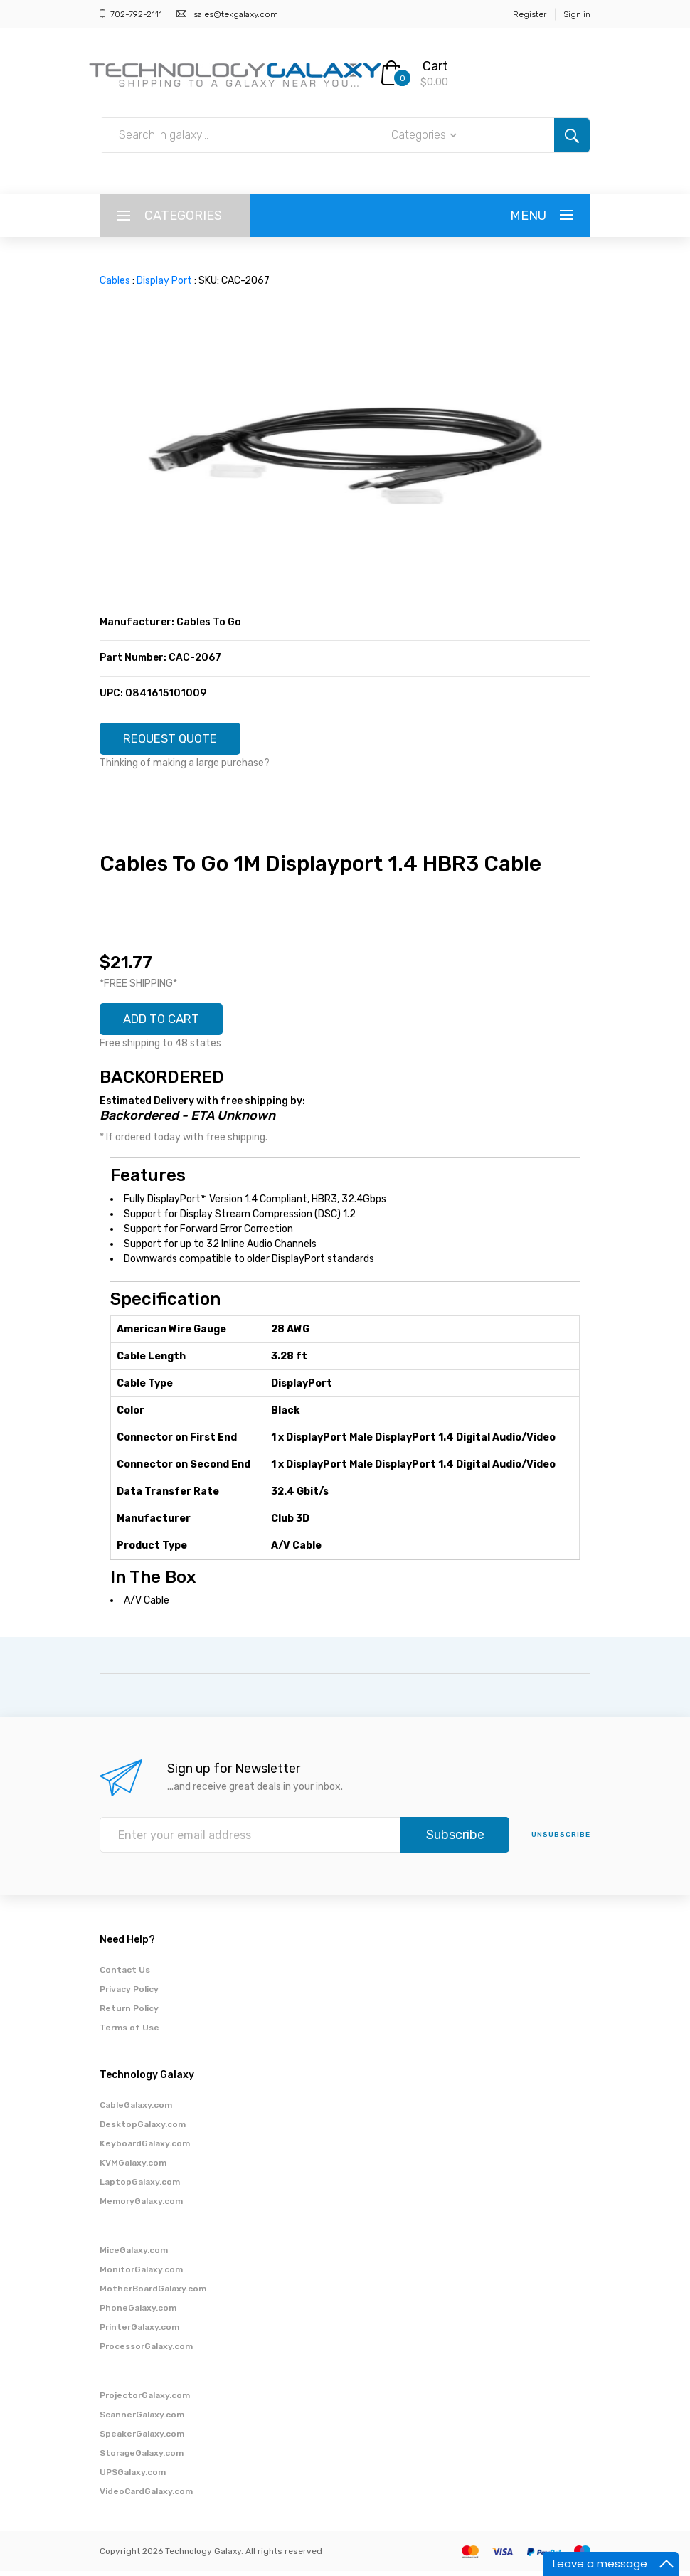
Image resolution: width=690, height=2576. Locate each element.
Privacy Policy (129, 1994)
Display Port (164, 281)
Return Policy (129, 2013)
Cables (115, 281)
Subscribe (455, 1840)
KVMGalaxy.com (133, 2168)
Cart (435, 66)
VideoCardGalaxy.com (146, 2496)
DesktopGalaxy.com (143, 2129)
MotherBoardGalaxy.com (153, 2294)
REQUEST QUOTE (175, 740)
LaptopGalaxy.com (140, 2187)
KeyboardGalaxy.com (145, 2148)
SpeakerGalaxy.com (142, 2439)
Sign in (576, 14)
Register (529, 14)
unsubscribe (560, 1839)
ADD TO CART (166, 1023)
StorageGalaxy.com (142, 2458)
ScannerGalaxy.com (142, 2419)
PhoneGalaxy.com (138, 2313)
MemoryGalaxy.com (141, 2206)
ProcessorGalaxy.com (146, 2351)
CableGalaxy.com (136, 2110)
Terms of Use (129, 2032)
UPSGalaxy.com (133, 2477)
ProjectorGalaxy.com (145, 2400)
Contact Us (125, 1975)
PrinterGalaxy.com (139, 2332)
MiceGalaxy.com (134, 2255)
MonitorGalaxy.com (141, 2274)
